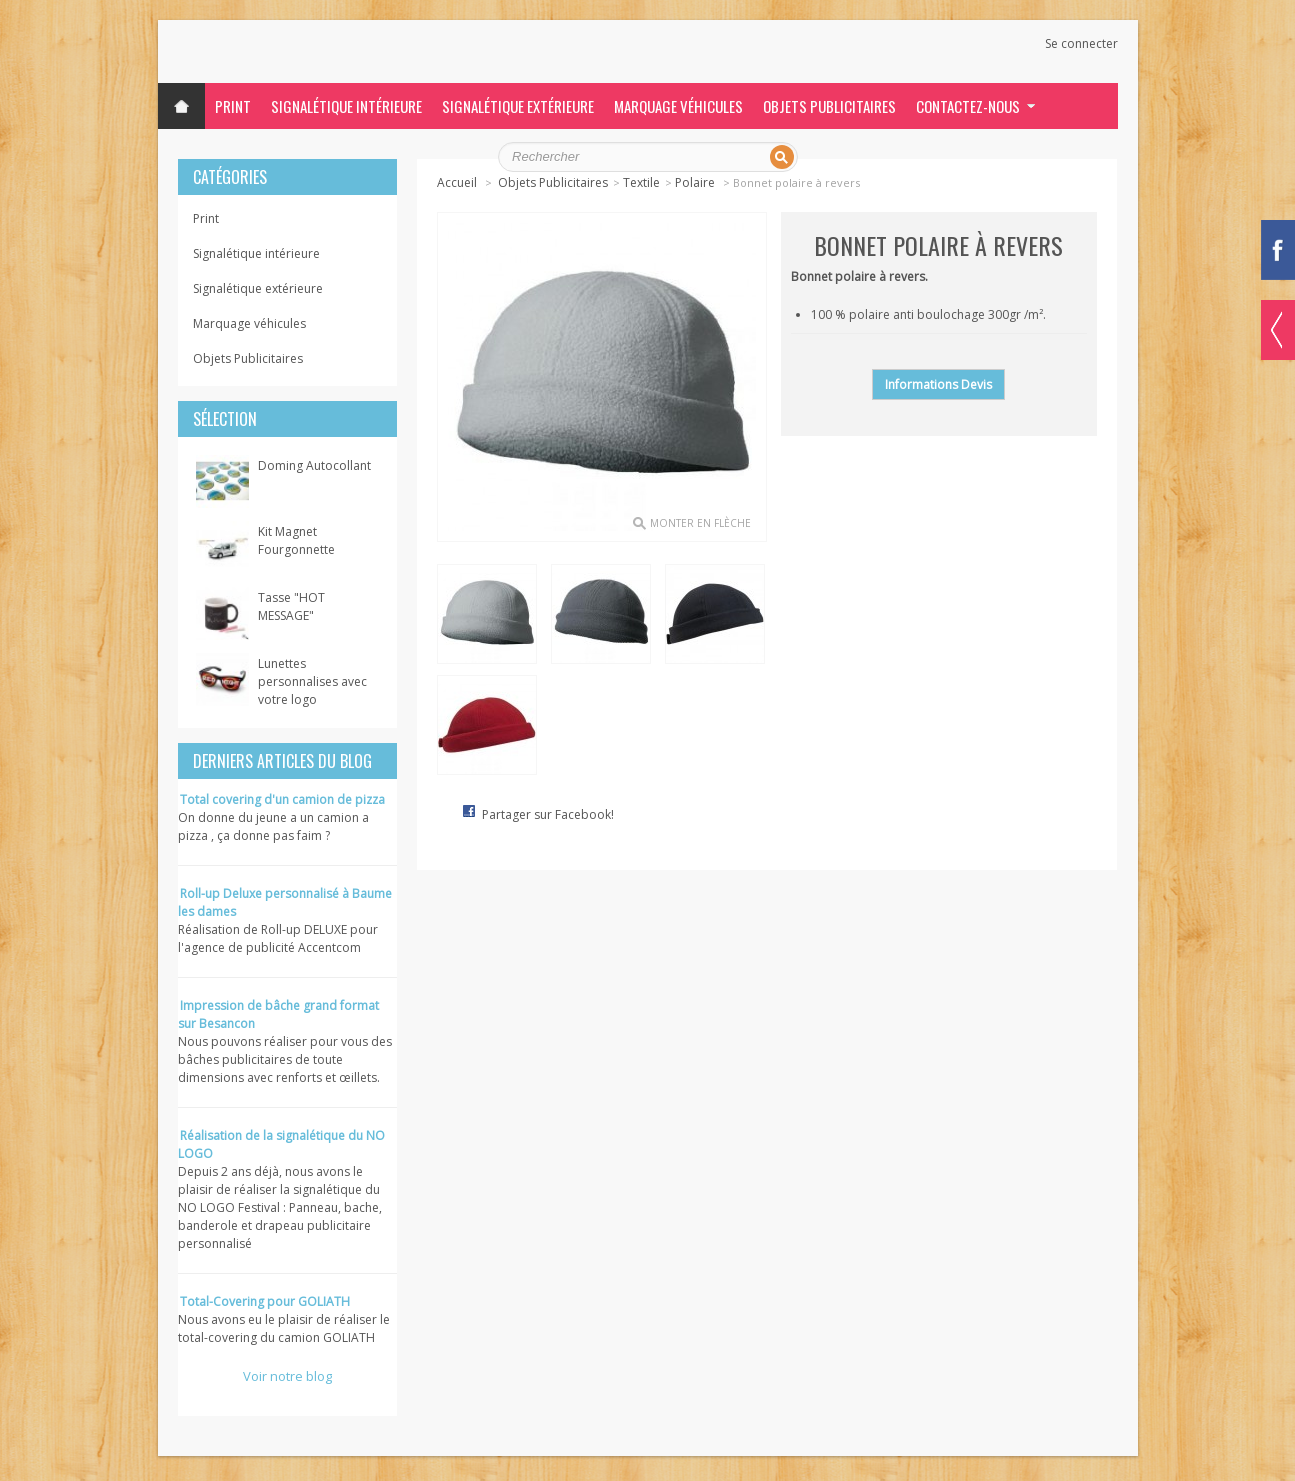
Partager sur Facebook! (548, 814)
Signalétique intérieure (346, 106)
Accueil (457, 182)
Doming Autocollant (314, 465)
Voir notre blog (287, 1376)
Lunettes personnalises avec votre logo (312, 681)
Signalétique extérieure (518, 106)
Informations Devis (938, 384)
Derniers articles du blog (282, 761)
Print (233, 106)
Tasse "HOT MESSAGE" (291, 606)
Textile (641, 182)
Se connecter (1081, 44)
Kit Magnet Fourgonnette (296, 540)
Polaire (696, 182)
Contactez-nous (968, 106)
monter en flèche (700, 523)
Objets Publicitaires (829, 106)
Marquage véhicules (678, 106)
